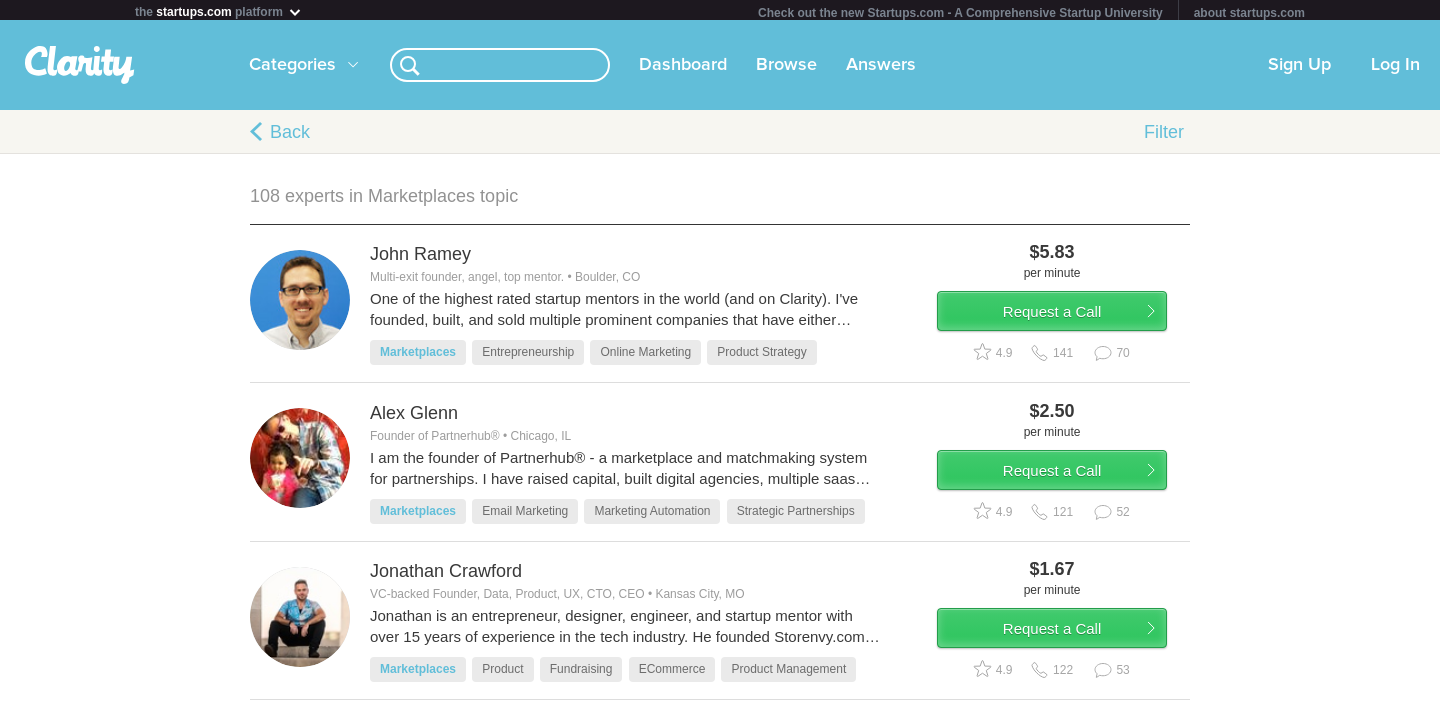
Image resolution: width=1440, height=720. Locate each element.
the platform (219, 11)
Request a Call (1072, 323)
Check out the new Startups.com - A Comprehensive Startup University (960, 13)
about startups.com (1249, 13)
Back (290, 136)
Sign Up (1299, 69)
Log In (1395, 69)
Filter (1164, 136)
